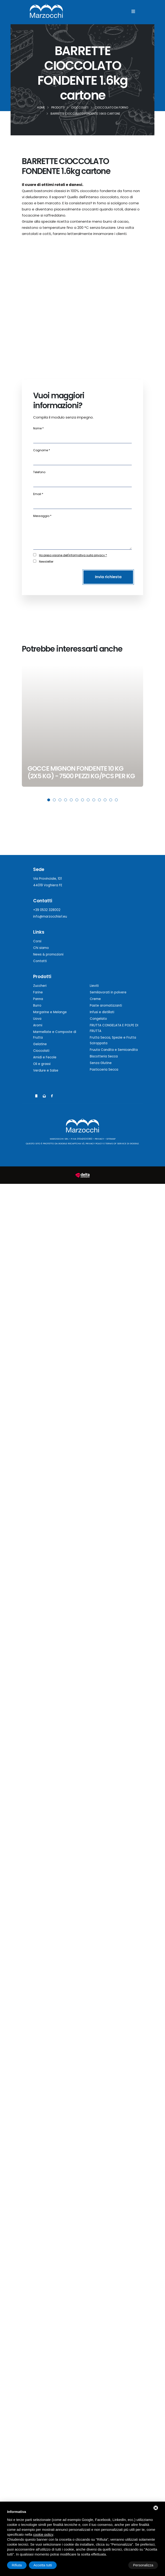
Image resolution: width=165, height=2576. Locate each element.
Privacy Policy (94, 1022)
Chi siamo (41, 827)
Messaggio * (42, 395)
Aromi (37, 904)
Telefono (39, 351)
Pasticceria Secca (104, 948)
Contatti (40, 840)
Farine (38, 871)
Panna (38, 878)
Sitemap (111, 1017)
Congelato (98, 897)
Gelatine (40, 923)
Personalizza (22, 2565)
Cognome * (41, 329)
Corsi (37, 820)
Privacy (99, 1017)
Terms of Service (116, 1022)
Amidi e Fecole (44, 936)
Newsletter (46, 441)
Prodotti (42, 855)
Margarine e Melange (50, 891)
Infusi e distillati (102, 891)
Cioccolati (41, 929)
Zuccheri (40, 865)
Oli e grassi (42, 943)
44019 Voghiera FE (47, 764)
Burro (37, 884)
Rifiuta (118, 2565)
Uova (37, 897)
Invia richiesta (108, 455)
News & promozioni (48, 833)
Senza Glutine (101, 942)
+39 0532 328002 (46, 789)
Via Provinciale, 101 (47, 757)
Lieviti (94, 865)
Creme (95, 878)
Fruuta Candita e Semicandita (114, 929)
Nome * (38, 307)
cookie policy (43, 2534)
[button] (48, 679)
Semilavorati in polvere (108, 871)
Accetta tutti (144, 2565)
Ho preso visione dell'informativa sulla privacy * (73, 434)
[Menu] (133, 11)
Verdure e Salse (45, 949)
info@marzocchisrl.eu (50, 795)
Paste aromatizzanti (106, 884)
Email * (38, 373)
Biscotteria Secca (104, 935)
